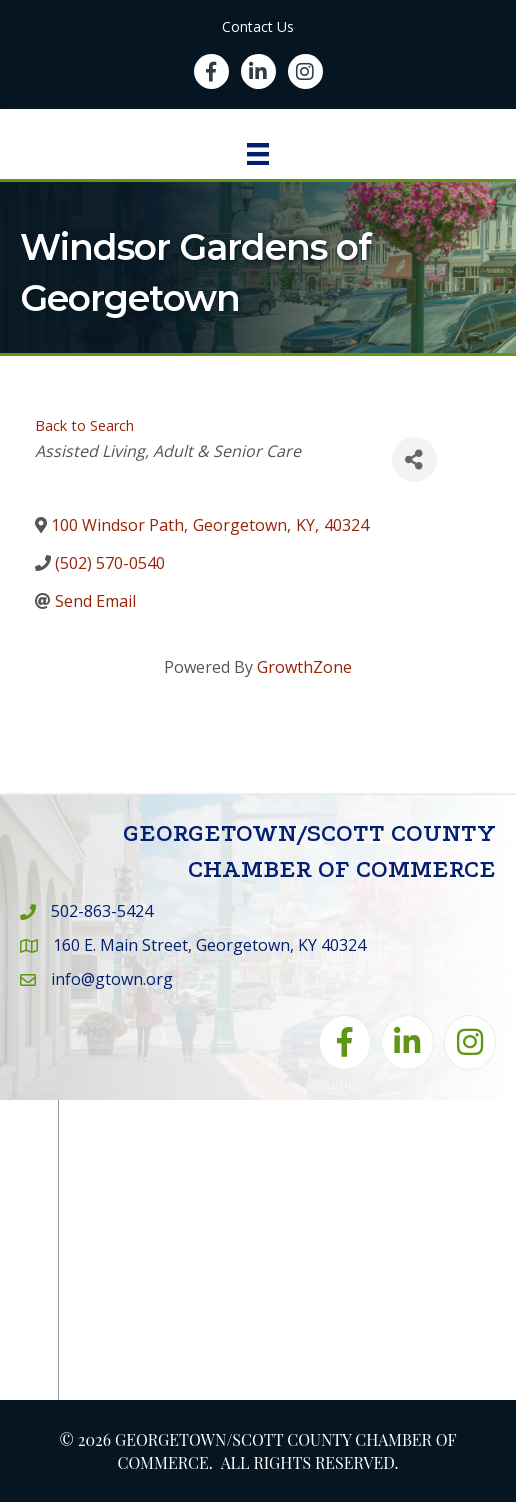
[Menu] (258, 154)
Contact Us (258, 26)
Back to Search (84, 425)
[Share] (414, 459)
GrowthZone (304, 667)
